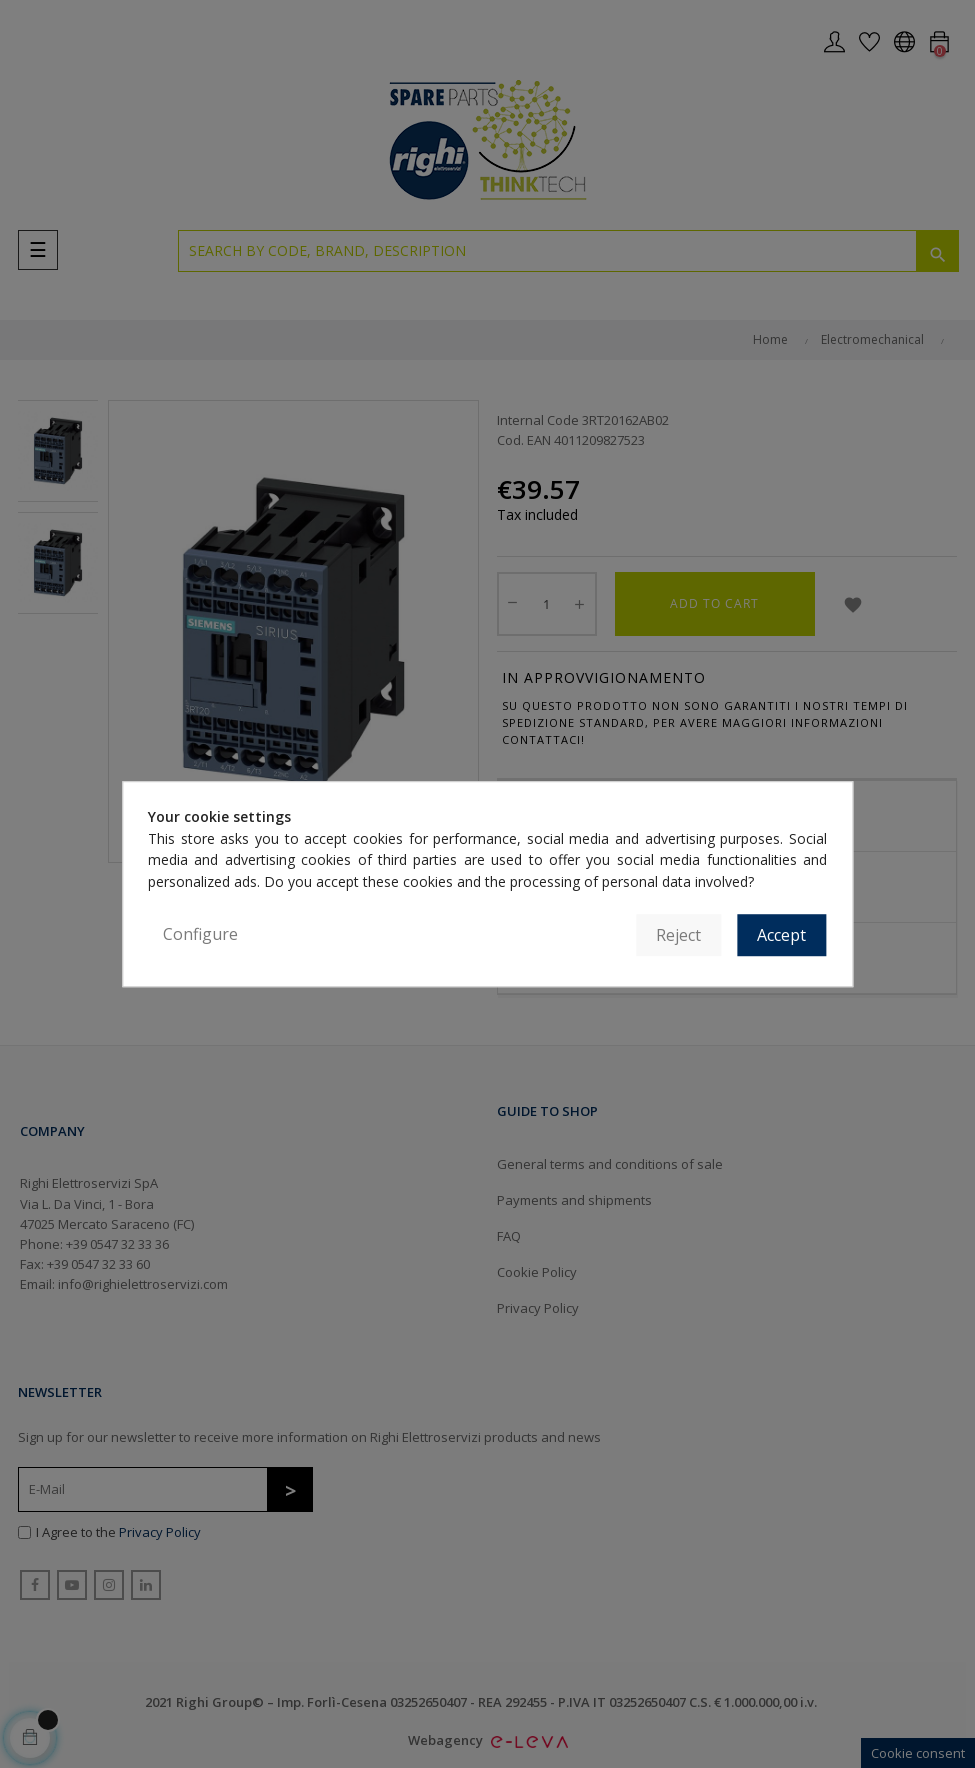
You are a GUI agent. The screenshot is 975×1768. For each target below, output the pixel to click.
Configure (200, 934)
